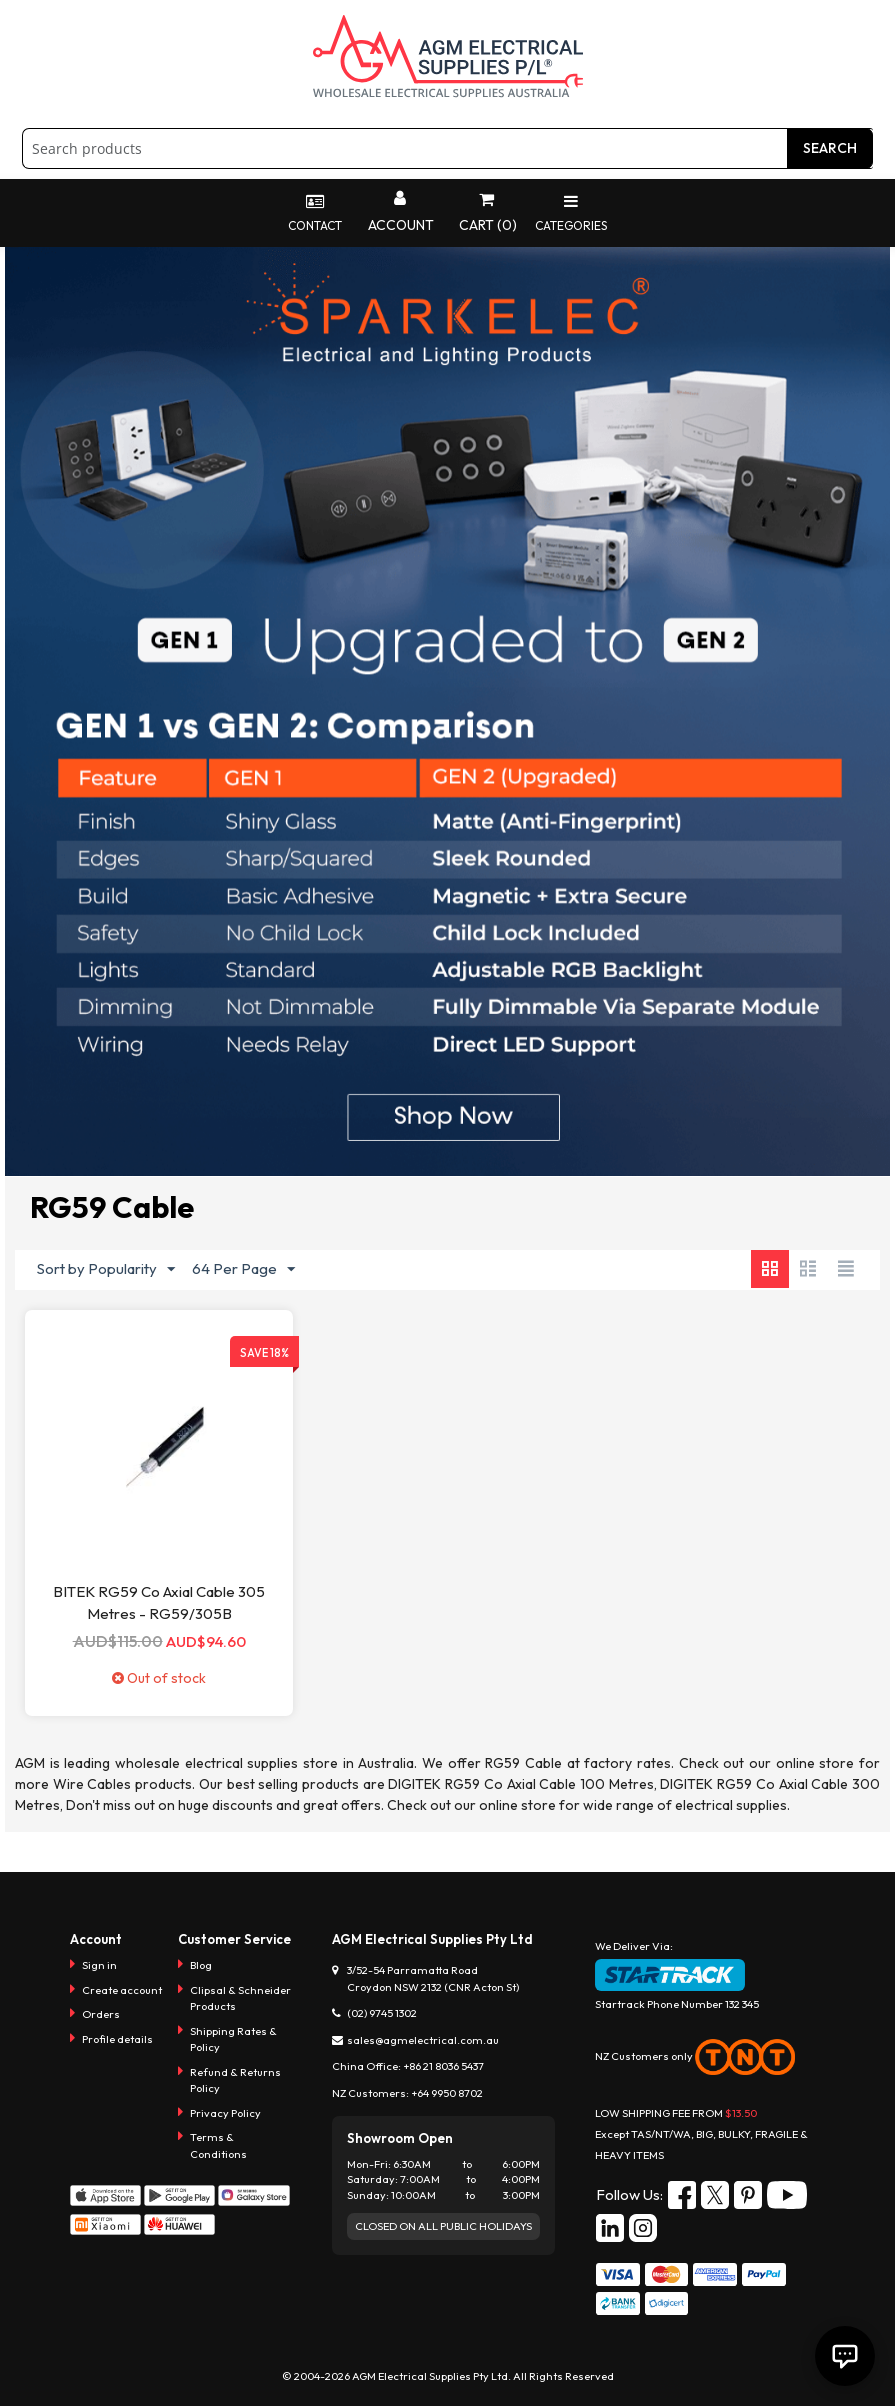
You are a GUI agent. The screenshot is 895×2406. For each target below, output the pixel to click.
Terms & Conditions (218, 2145)
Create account (122, 1990)
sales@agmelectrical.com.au (423, 2040)
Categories (572, 213)
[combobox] (447, 148)
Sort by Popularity (106, 1270)
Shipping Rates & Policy (233, 2039)
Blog (201, 1965)
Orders (101, 2014)
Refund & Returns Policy (235, 2080)
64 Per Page (243, 1270)
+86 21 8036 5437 (443, 2066)
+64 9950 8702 (447, 2093)
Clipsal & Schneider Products (240, 1998)
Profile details (117, 2039)
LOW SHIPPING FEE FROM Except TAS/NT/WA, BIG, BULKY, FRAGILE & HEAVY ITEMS (701, 2134)
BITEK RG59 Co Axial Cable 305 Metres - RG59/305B (159, 1603)
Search (830, 148)
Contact (314, 213)
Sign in (99, 1965)
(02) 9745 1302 (382, 2013)
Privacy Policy (225, 2113)
